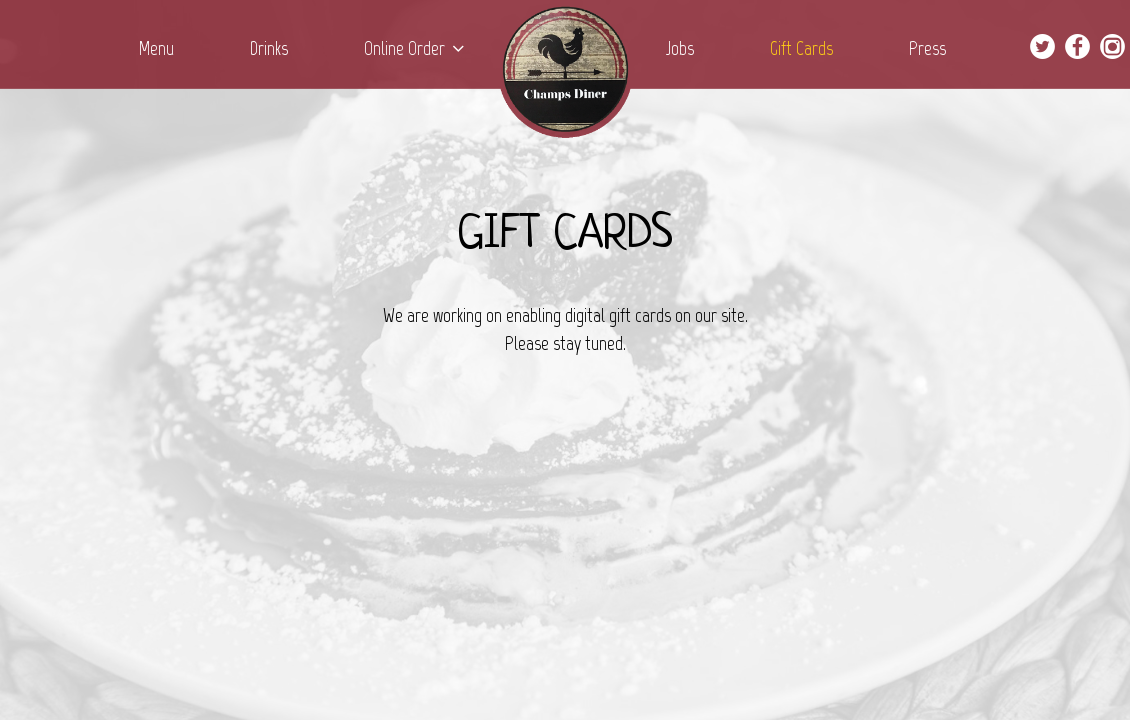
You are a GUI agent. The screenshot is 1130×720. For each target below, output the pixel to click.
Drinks (271, 48)
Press (927, 48)
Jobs (682, 48)
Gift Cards (803, 48)
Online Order (414, 48)
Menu (158, 48)
